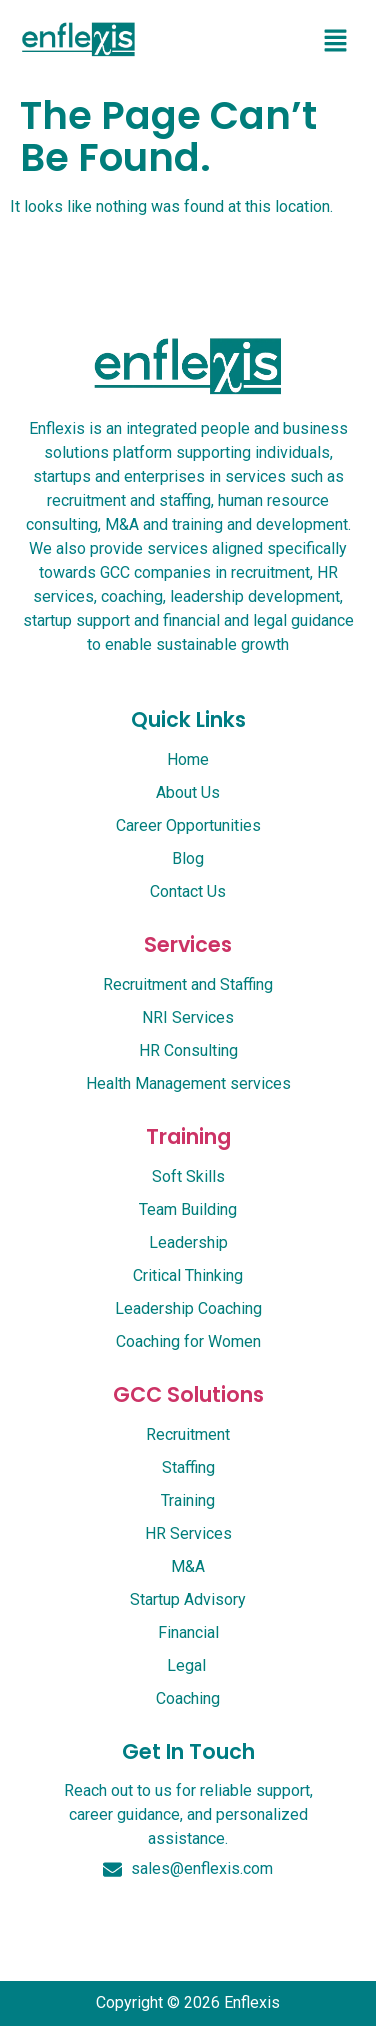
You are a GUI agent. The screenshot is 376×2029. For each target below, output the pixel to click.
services (188, 944)
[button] (336, 42)
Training (188, 1136)
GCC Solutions (188, 1394)
